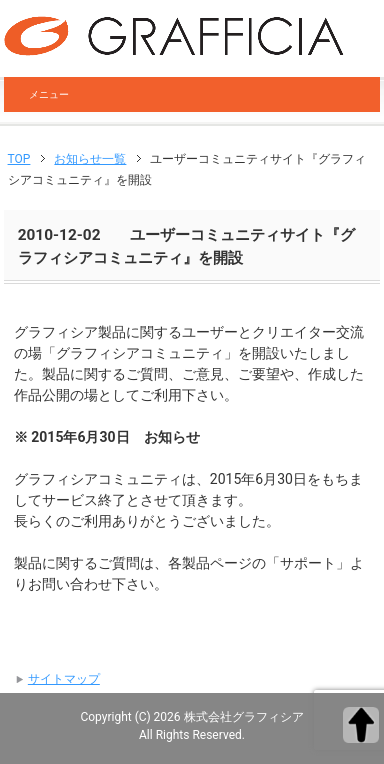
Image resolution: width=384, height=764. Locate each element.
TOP (19, 159)
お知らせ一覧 (90, 159)
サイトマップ (64, 679)
